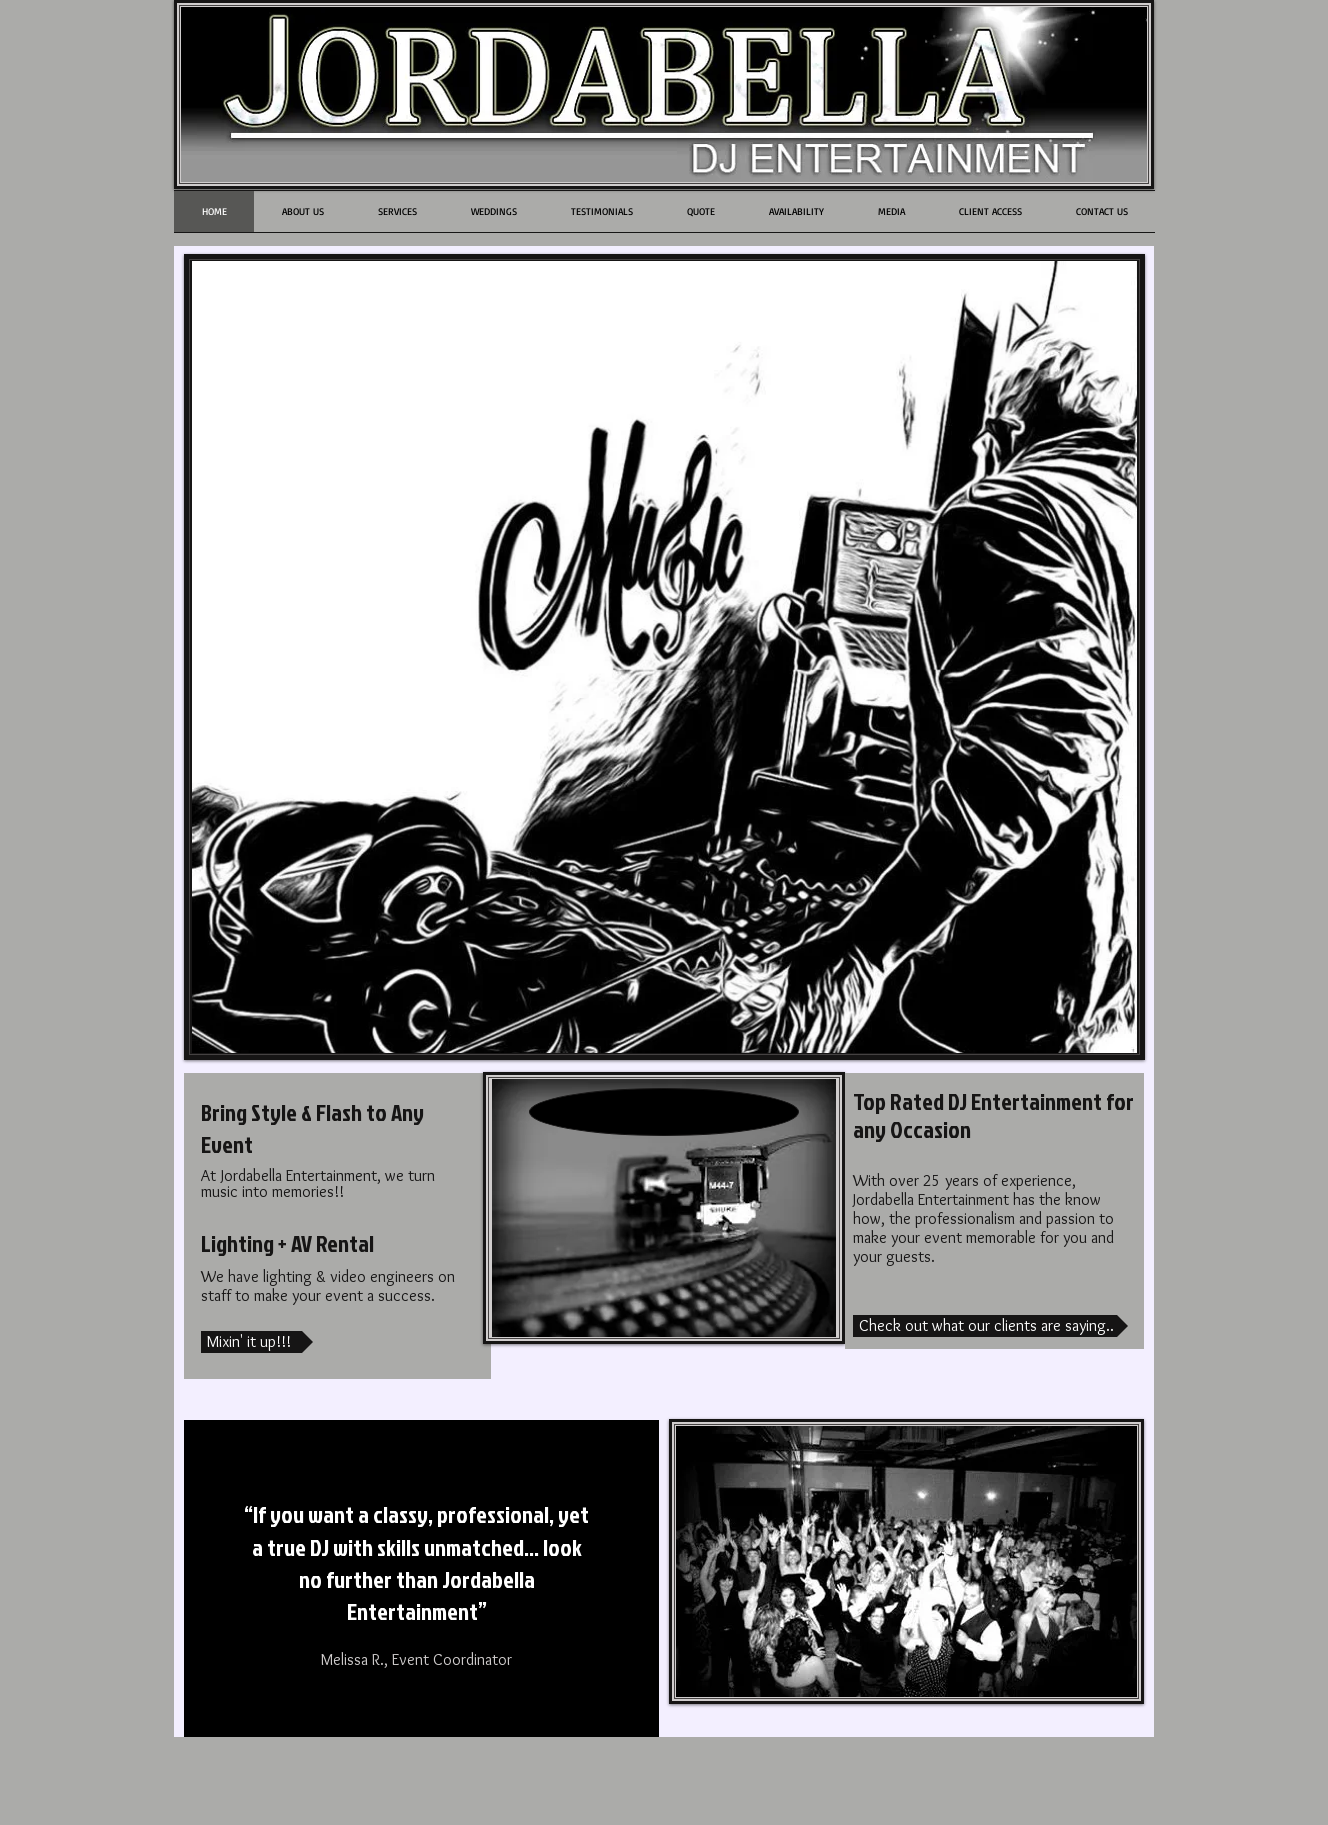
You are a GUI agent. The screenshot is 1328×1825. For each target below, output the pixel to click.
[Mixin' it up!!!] (257, 1342)
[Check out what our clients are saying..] (990, 1326)
